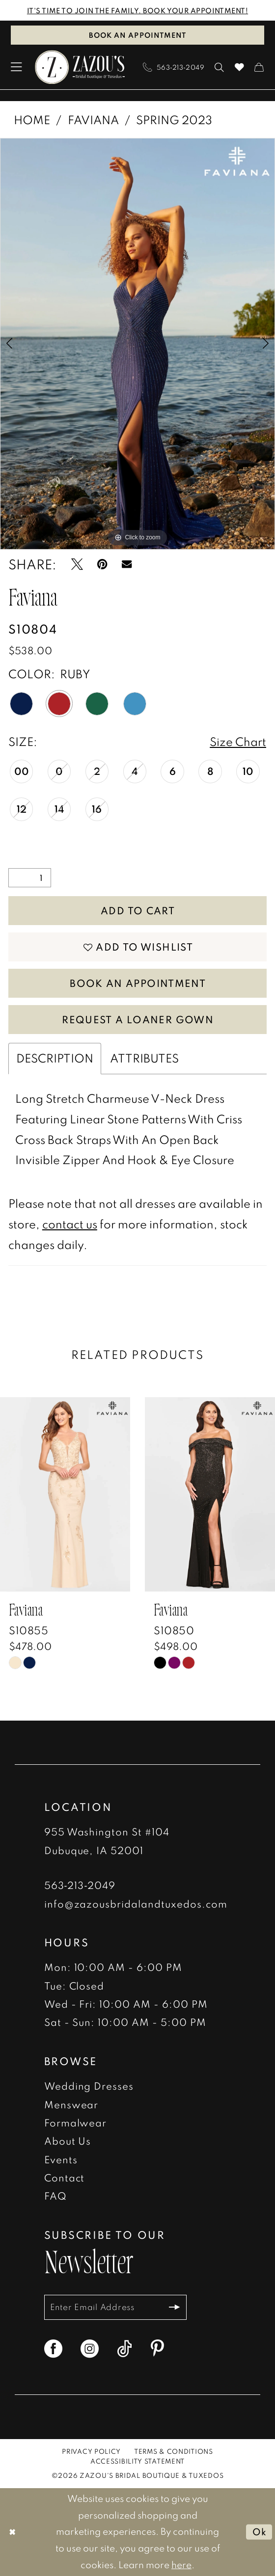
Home (32, 119)
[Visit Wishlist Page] (239, 67)
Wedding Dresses (89, 2086)
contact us (69, 1224)
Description (54, 1058)
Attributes (144, 1058)
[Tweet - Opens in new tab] (77, 564)
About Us (67, 2141)
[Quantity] (29, 877)
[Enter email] (115, 2307)
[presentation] (65, 1495)
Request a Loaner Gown (138, 1019)
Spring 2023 (174, 119)
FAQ (55, 2196)
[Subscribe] (174, 2307)
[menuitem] (17, 67)
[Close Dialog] (12, 2532)
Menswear (71, 2104)
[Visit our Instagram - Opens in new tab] (90, 2349)
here (181, 2565)
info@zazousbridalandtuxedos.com (136, 1903)
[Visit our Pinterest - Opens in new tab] (157, 2349)
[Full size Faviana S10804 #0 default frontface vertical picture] (137, 343)
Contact (64, 2177)
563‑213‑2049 (80, 1885)
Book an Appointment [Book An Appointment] (137, 35)
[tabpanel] (137, 343)
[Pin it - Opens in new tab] (102, 564)
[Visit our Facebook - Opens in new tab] (53, 2349)
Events (61, 2159)
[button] (17, 67)
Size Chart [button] (238, 741)
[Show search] (219, 67)
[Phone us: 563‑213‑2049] (174, 67)
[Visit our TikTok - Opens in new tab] (124, 2349)
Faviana (93, 119)
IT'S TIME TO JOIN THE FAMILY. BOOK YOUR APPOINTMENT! (137, 10)
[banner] (80, 67)
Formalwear (75, 2123)
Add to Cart (138, 910)
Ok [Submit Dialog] (259, 2532)
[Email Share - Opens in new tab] (127, 564)
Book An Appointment (138, 983)
